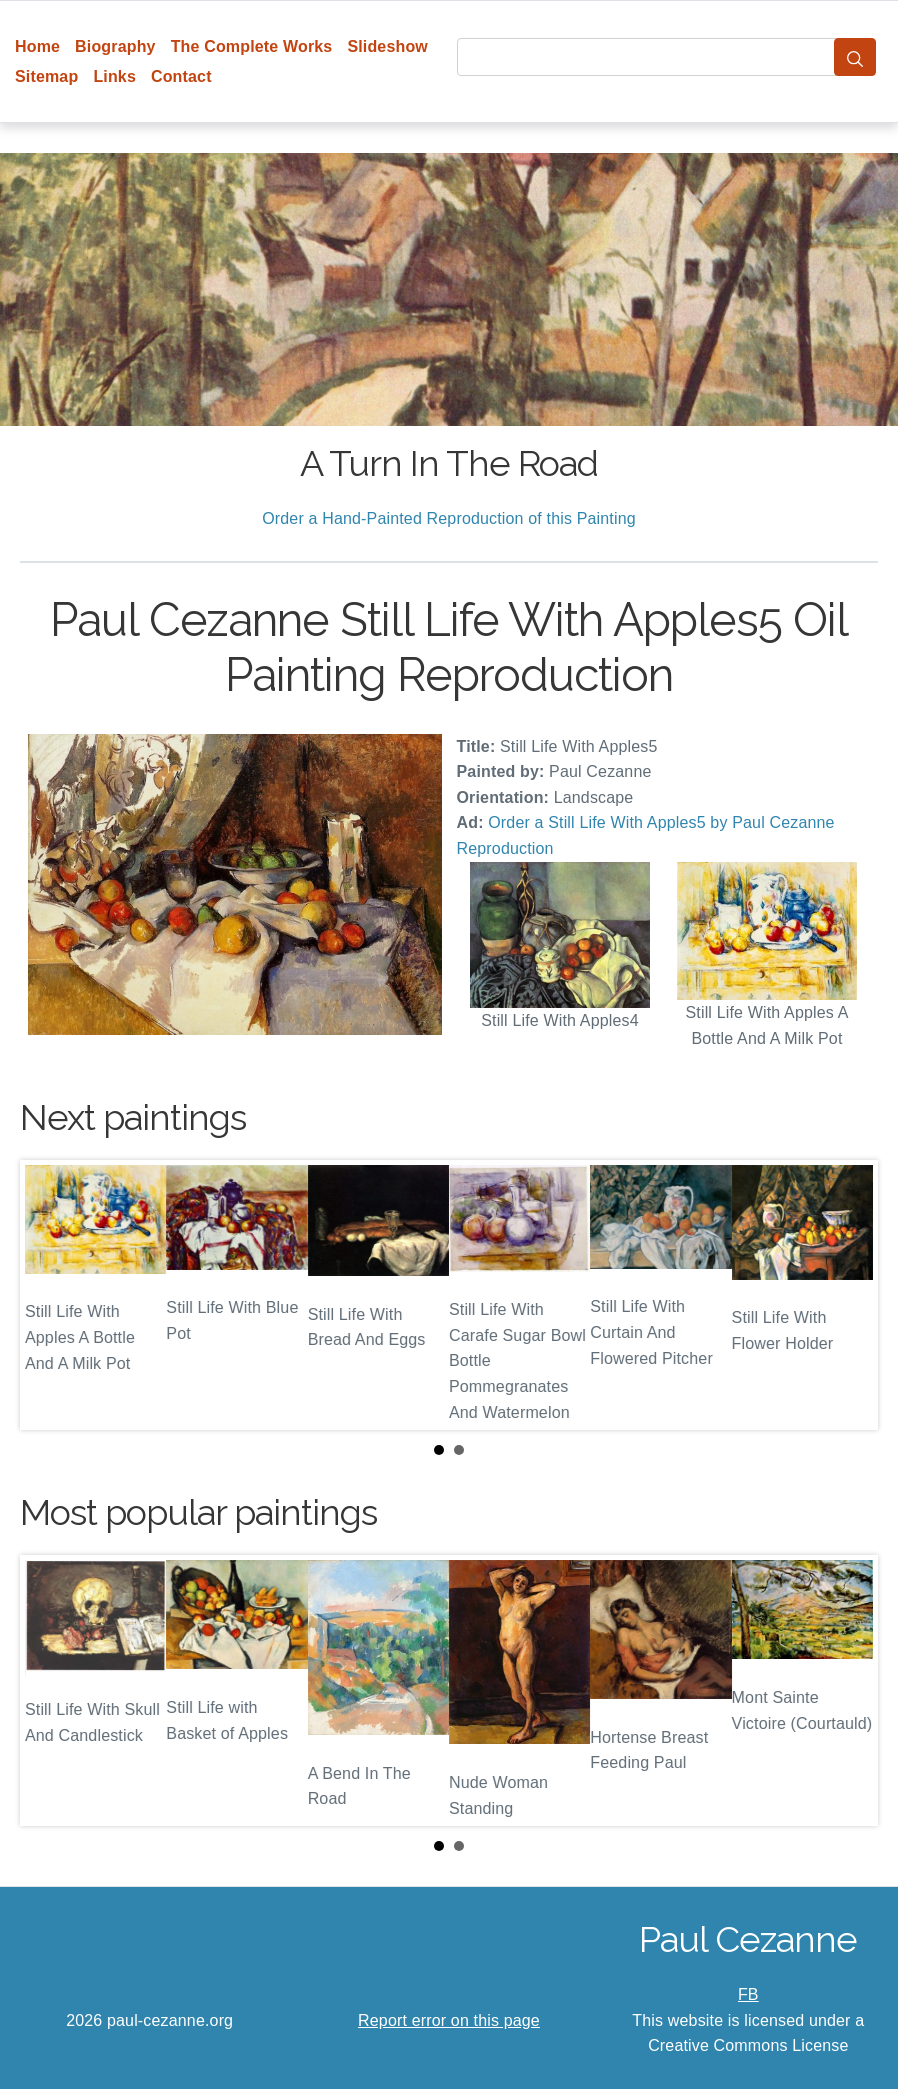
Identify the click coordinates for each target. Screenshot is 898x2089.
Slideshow (387, 46)
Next (847, 1295)
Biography (115, 46)
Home (37, 46)
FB (748, 1994)
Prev (51, 1295)
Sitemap (46, 76)
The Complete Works (252, 46)
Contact (181, 76)
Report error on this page (449, 2020)
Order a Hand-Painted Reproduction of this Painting (449, 518)
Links (114, 76)
